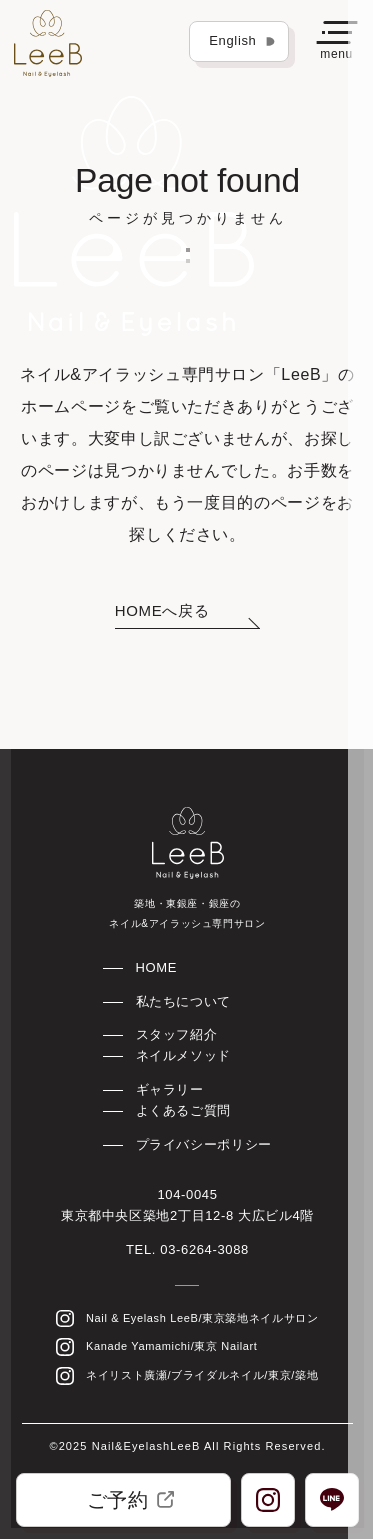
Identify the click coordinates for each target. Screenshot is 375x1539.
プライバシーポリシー (204, 1144)
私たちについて (183, 1001)
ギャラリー (170, 1089)
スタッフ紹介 (177, 1034)
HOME (157, 967)
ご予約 (131, 1500)
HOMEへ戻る (162, 610)
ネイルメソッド (183, 1055)
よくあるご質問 (183, 1110)
